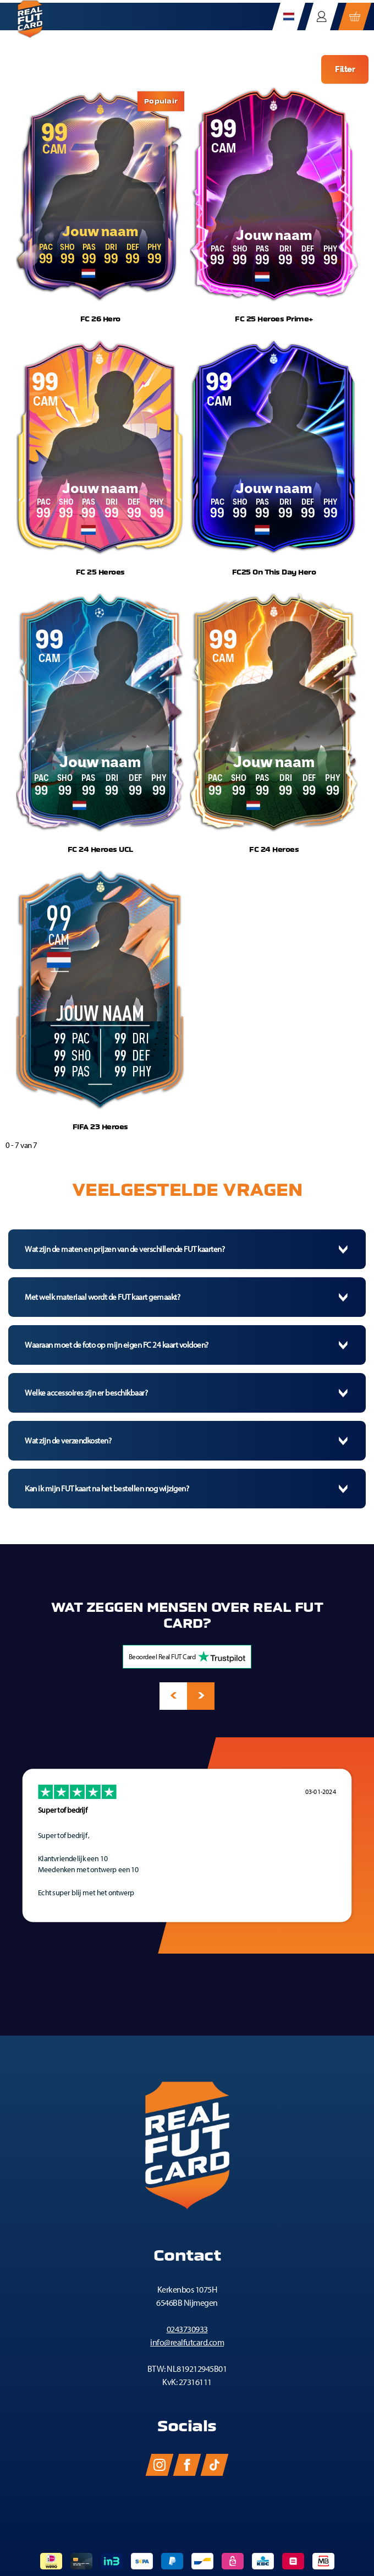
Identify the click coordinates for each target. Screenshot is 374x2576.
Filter (345, 69)
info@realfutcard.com (187, 2342)
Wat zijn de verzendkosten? (68, 1441)
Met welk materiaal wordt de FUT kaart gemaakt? (102, 1297)
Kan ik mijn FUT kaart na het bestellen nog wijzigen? (107, 1489)
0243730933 (187, 2329)
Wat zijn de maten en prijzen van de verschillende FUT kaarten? (124, 1249)
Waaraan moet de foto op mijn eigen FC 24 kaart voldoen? (116, 1345)
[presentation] (173, 1696)
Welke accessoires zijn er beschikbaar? (86, 1393)
